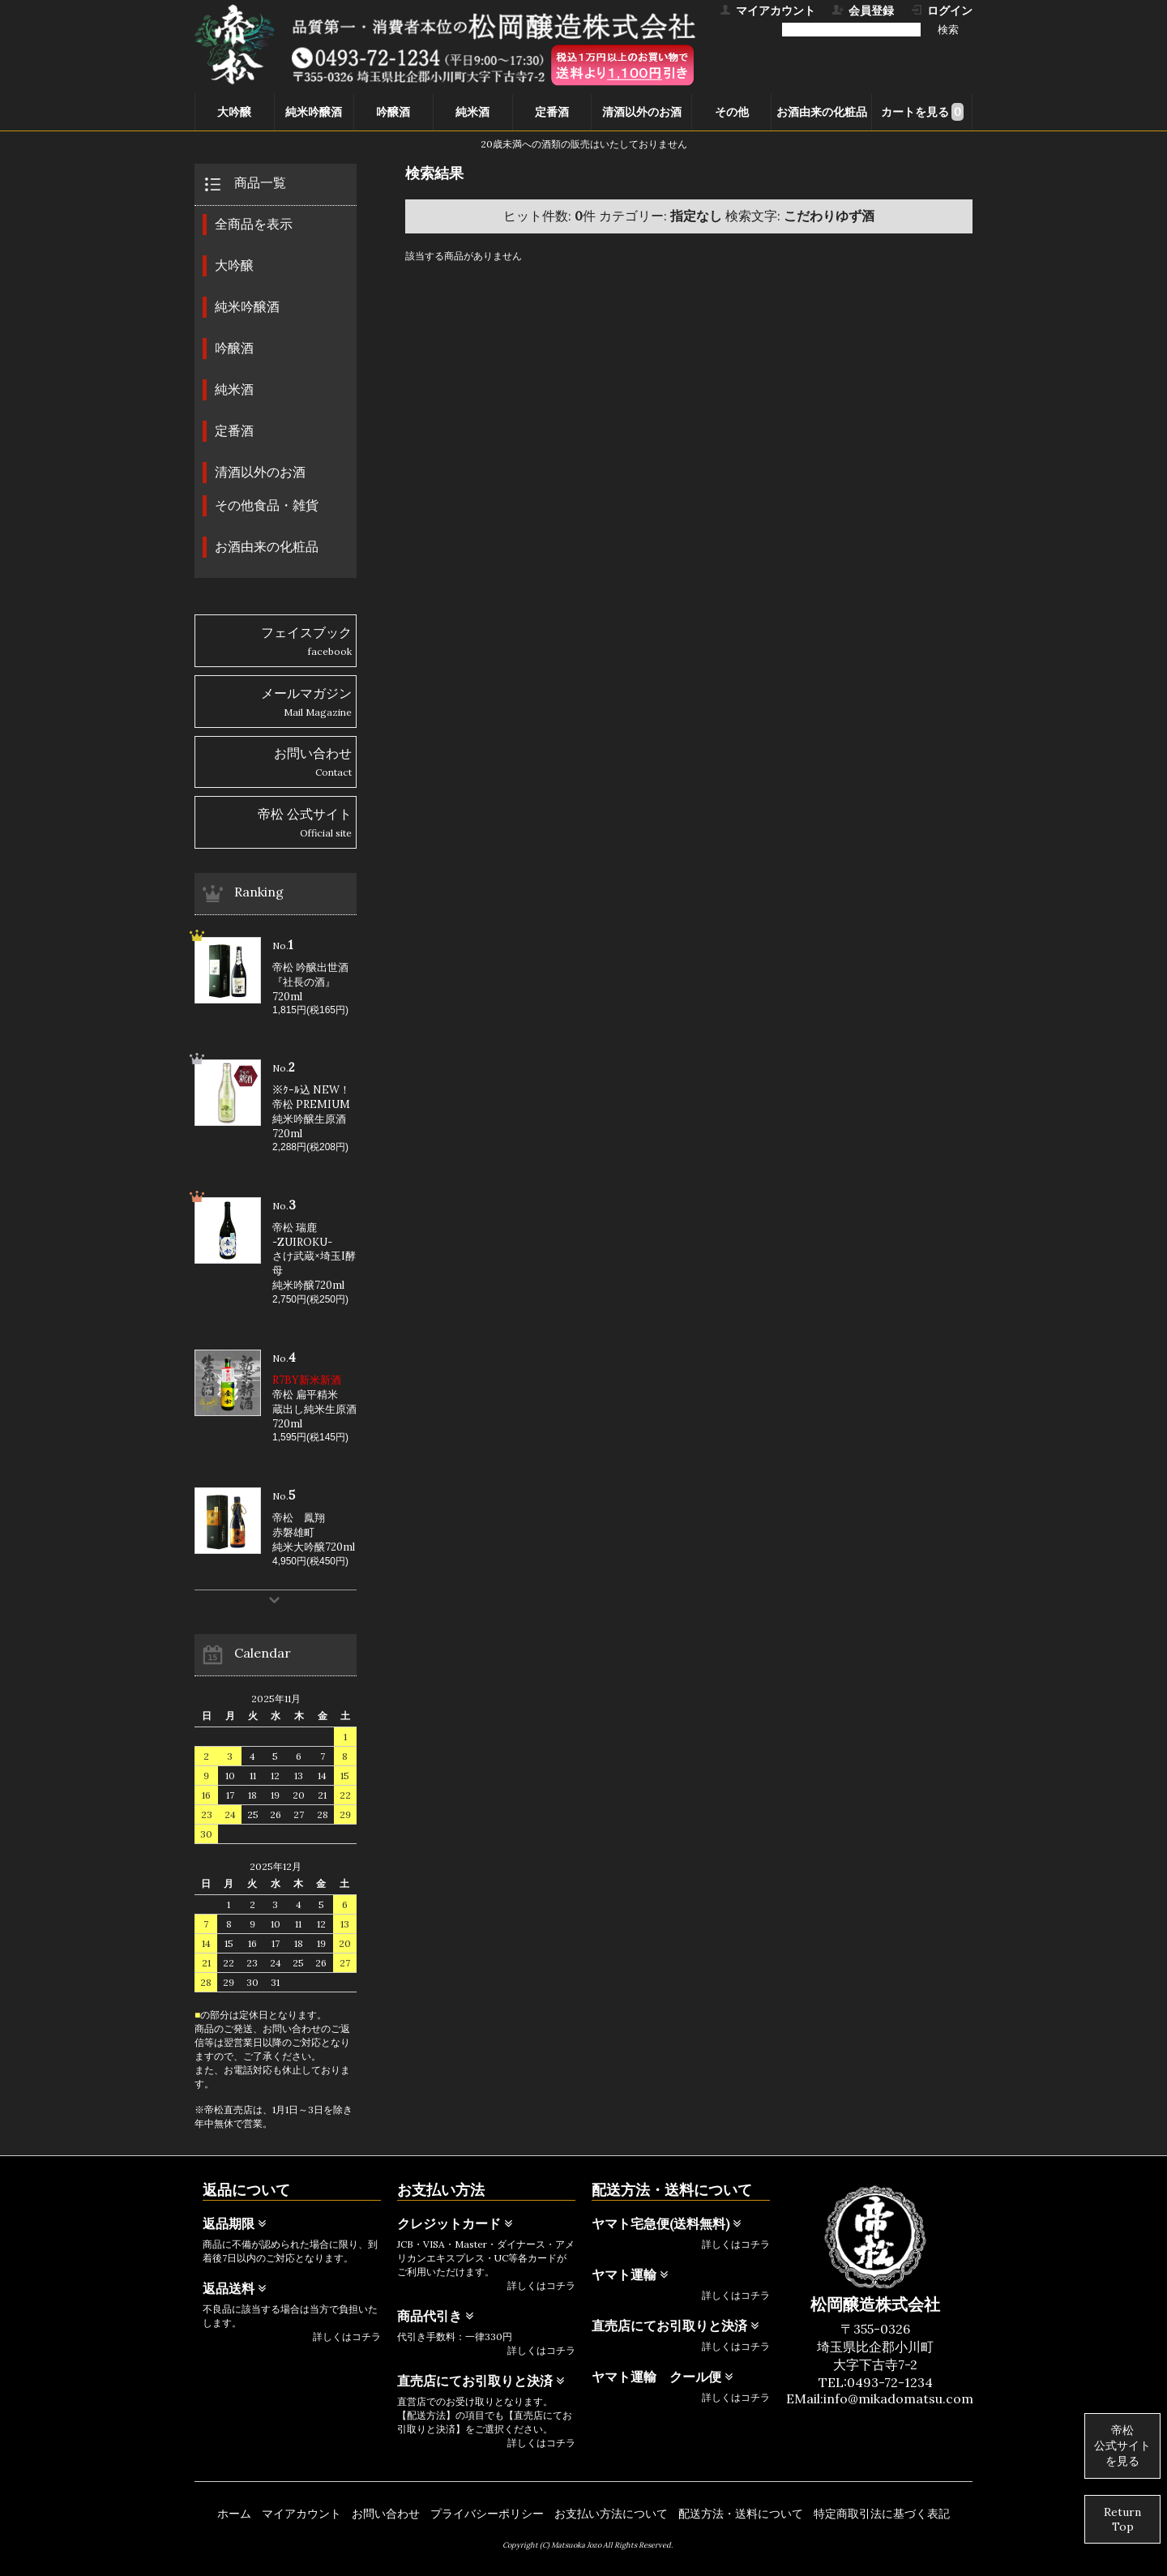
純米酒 (472, 112)
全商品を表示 (254, 224)
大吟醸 (234, 112)
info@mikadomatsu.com (898, 2398)
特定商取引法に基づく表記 (882, 2513)
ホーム (234, 2513)
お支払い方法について (611, 2513)
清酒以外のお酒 (642, 112)
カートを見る (922, 112)
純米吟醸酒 (313, 112)
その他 (732, 112)
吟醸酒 (393, 112)
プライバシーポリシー (487, 2513)
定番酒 (552, 112)
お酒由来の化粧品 (821, 112)
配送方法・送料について (740, 2513)
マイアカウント (301, 2513)
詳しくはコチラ (347, 2336)
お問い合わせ (386, 2513)
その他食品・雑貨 (266, 505)
